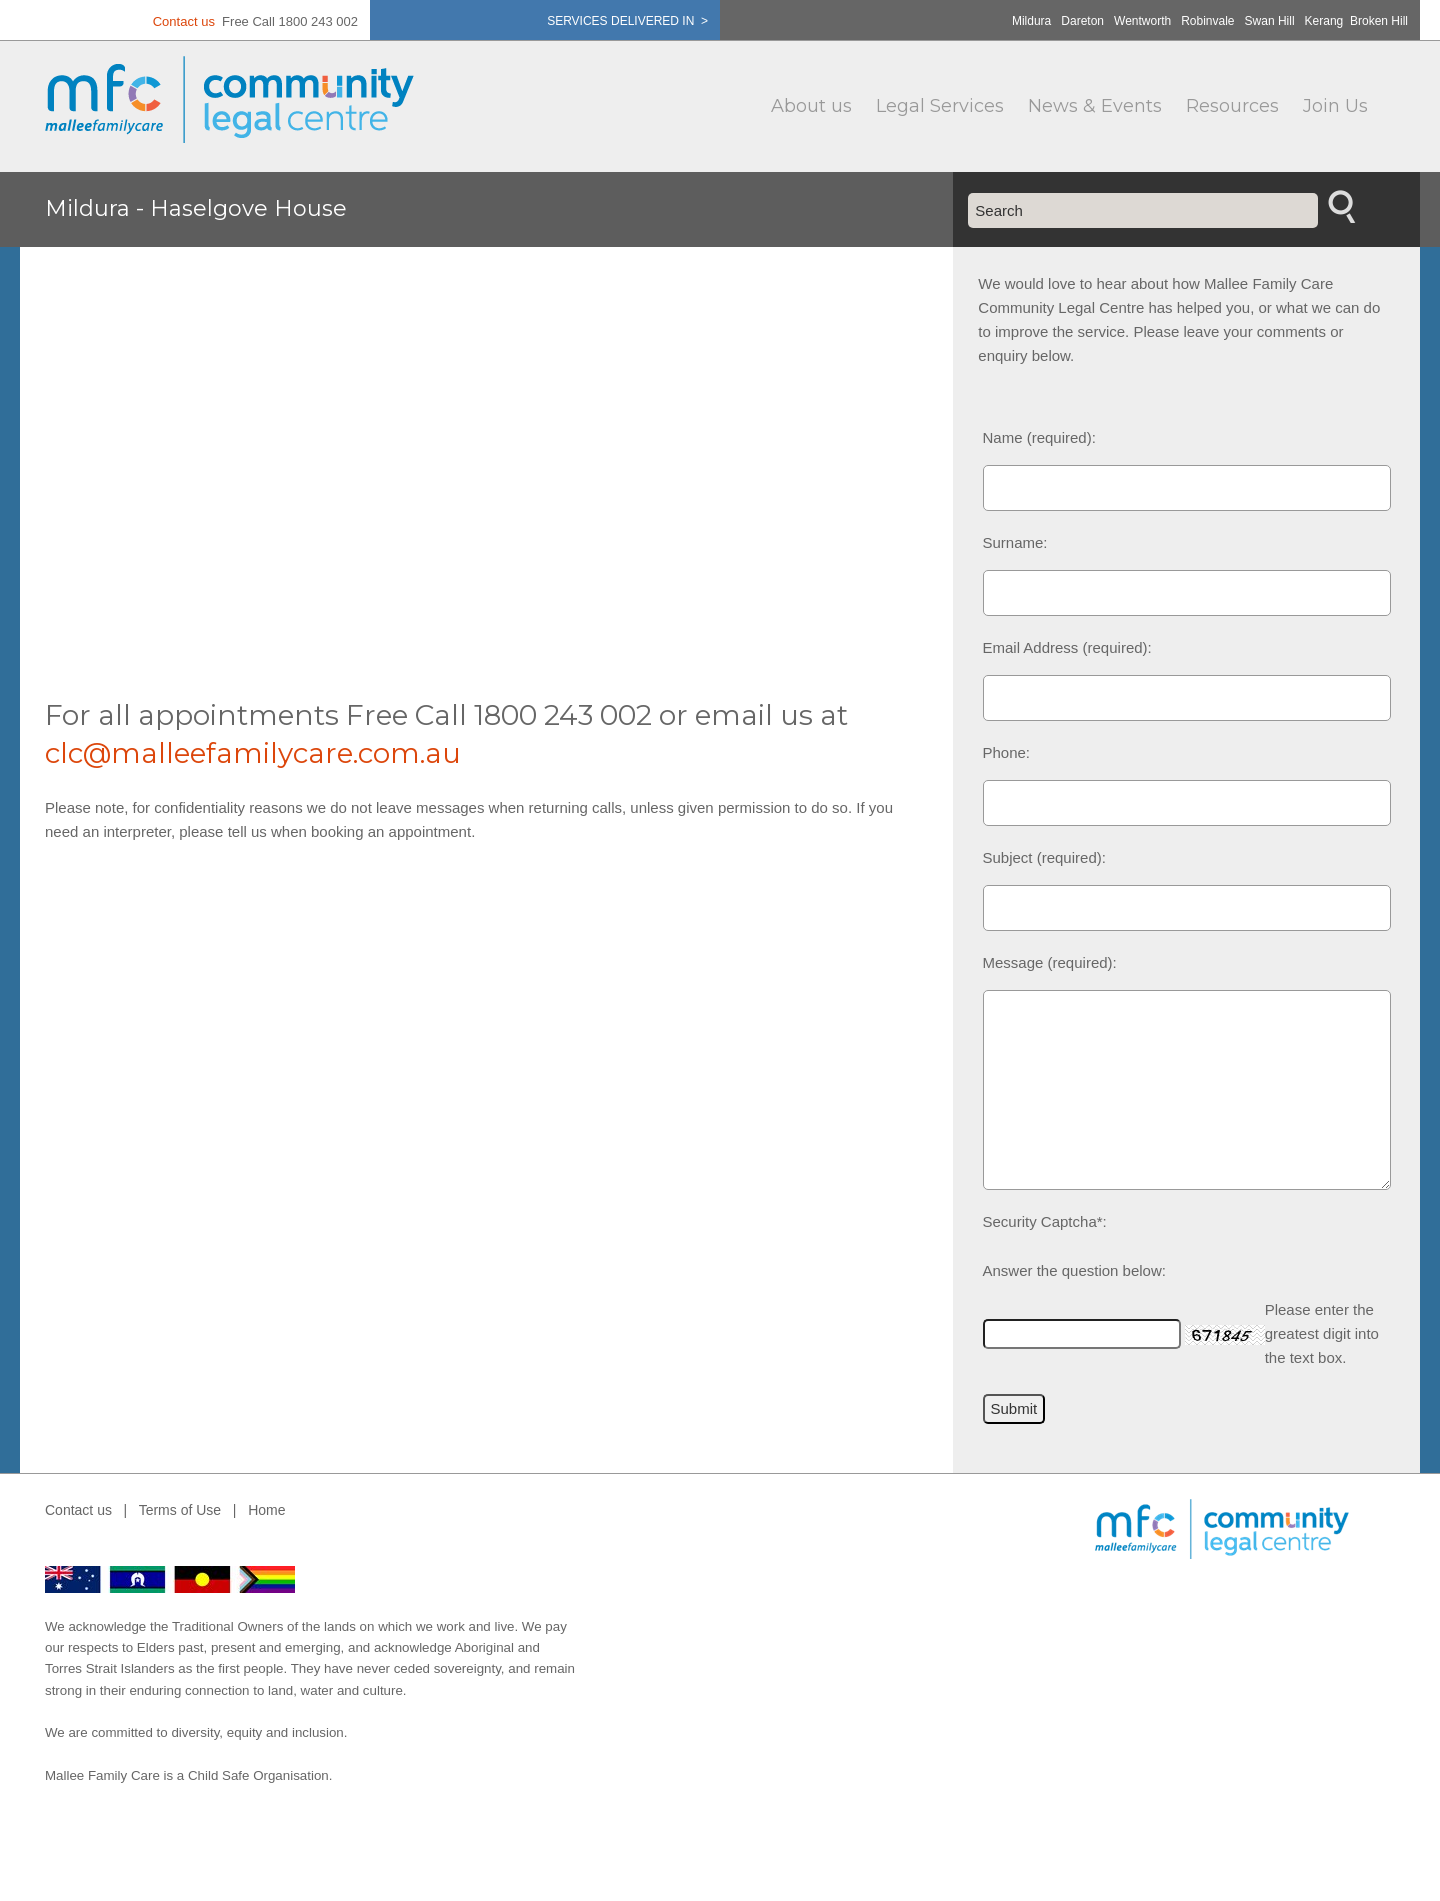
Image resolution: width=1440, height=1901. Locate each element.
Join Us (1335, 106)
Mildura (1031, 21)
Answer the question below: (1074, 1270)
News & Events (1095, 106)
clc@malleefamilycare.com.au (253, 753)
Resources (1232, 106)
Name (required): (1039, 437)
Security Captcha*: (1045, 1221)
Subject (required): (1044, 857)
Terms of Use (180, 1510)
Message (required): (1050, 962)
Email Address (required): (1067, 647)
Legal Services (940, 106)
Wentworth (1142, 21)
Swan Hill (1270, 21)
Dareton (1082, 21)
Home (266, 1510)
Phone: (1007, 752)
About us (811, 106)
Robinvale (1207, 21)
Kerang (1324, 21)
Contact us (184, 21)
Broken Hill (1379, 21)
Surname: (1015, 542)
